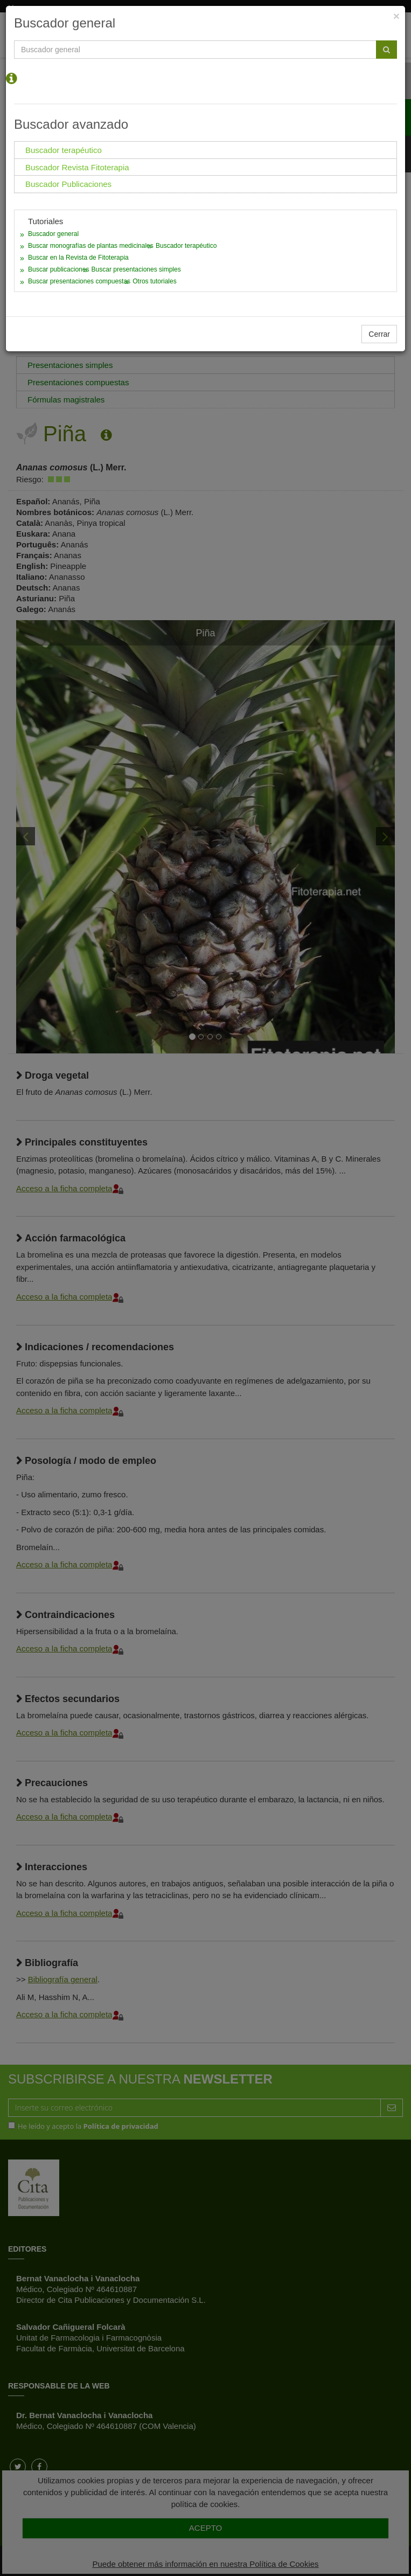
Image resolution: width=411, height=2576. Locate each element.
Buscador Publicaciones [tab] (68, 184)
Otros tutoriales (154, 281)
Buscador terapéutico (186, 245)
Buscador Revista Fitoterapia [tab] (77, 167)
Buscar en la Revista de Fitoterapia (78, 257)
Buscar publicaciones (58, 269)
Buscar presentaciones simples (136, 269)
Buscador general (53, 234)
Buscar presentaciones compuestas (79, 281)
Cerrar (379, 334)
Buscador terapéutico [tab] (63, 150)
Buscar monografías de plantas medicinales (91, 245)
